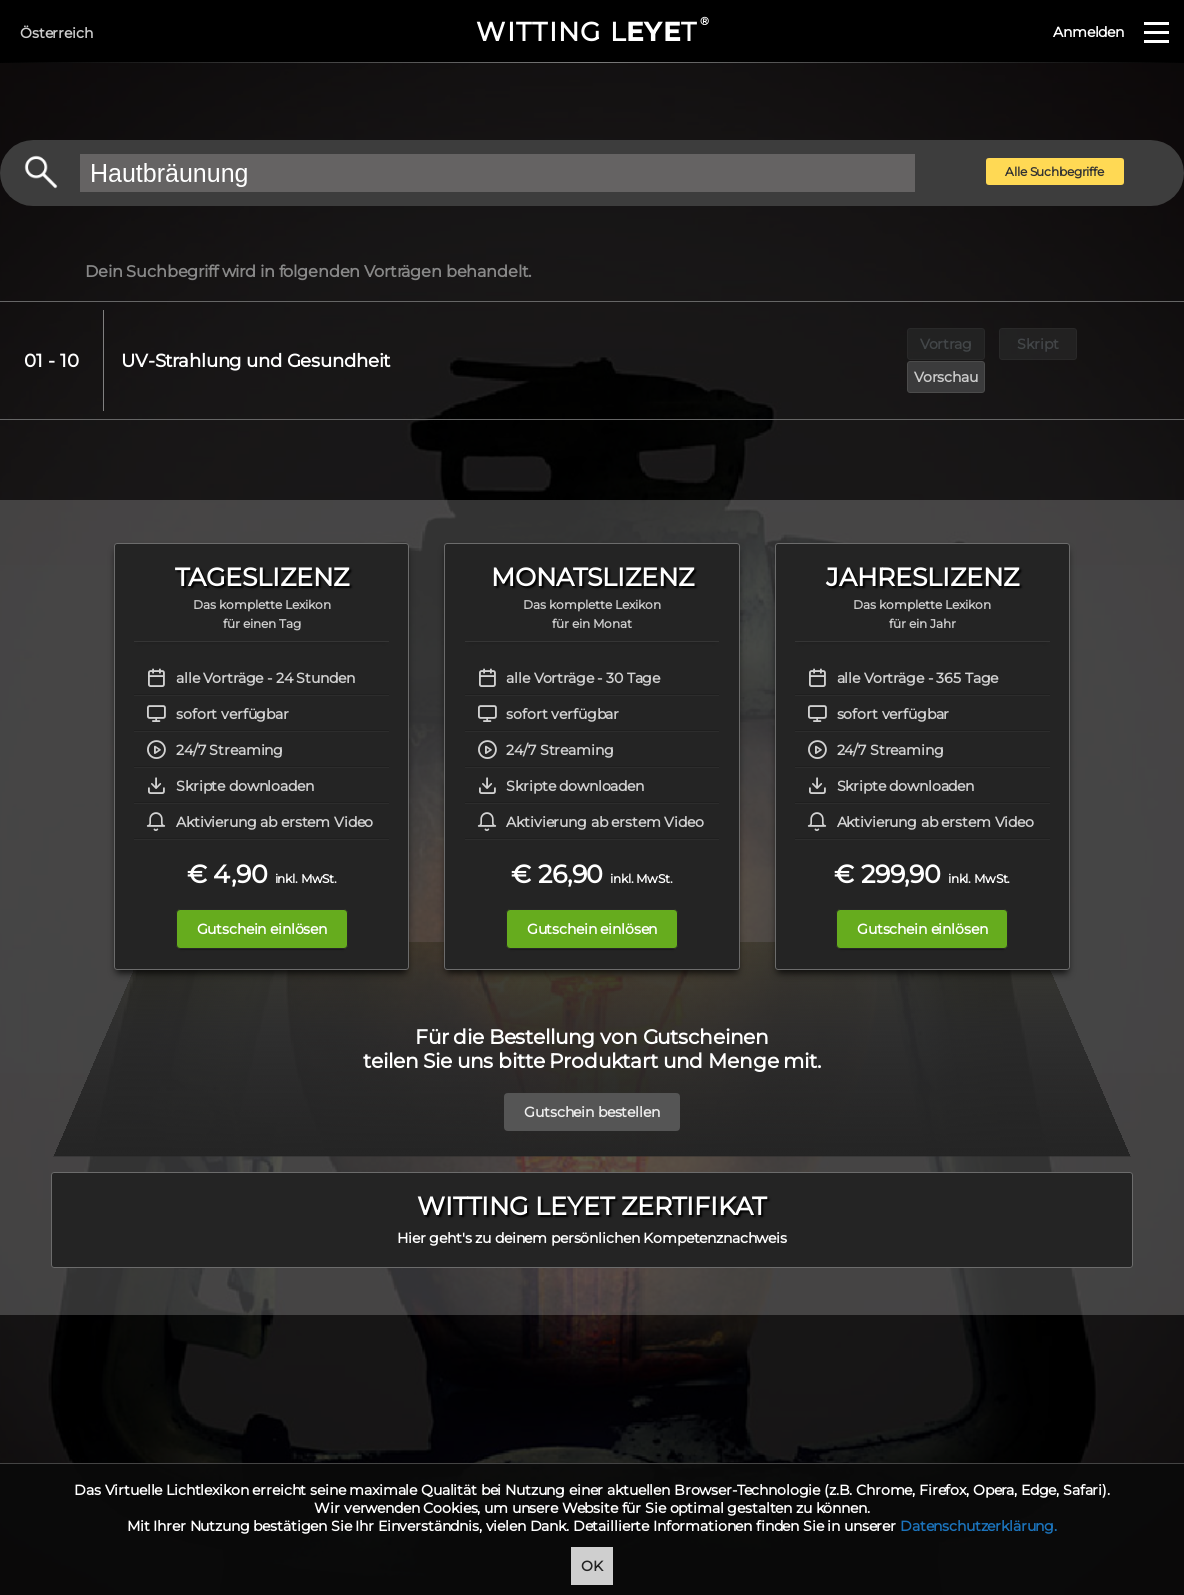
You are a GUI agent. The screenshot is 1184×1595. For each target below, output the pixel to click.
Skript (1038, 344)
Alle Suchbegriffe (1054, 171)
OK (592, 1566)
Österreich (56, 33)
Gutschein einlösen (259, 896)
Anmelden (1088, 32)
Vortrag (946, 344)
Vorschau (1131, 344)
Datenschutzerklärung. (978, 1526)
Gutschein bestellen (591, 1079)
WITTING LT (591, 32)
